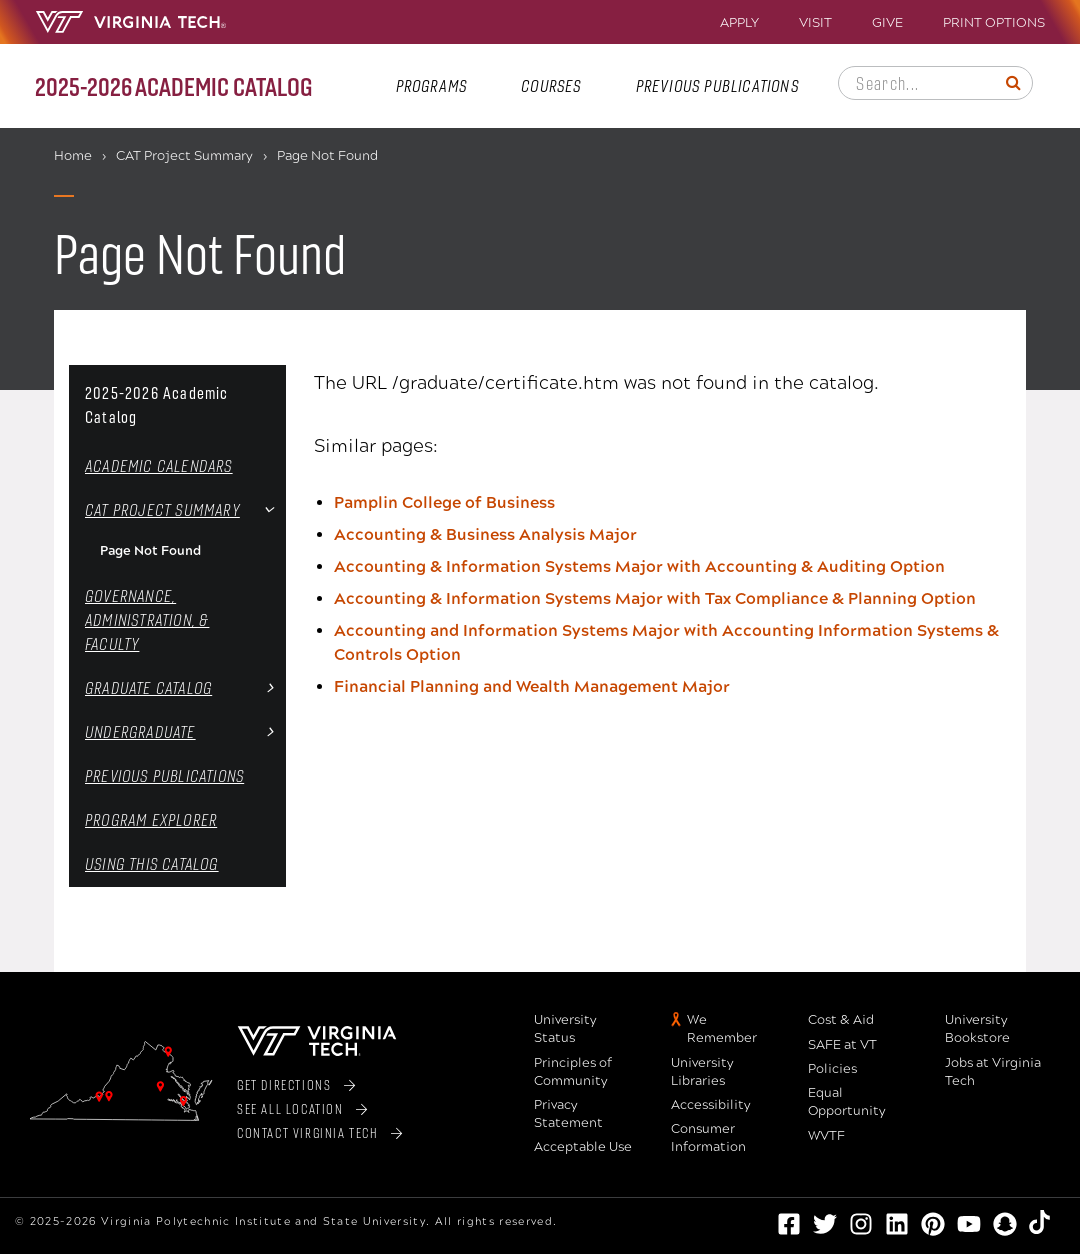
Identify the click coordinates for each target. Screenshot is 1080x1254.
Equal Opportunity (847, 1102)
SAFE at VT (842, 1045)
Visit (815, 23)
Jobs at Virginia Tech (993, 1072)
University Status (565, 1029)
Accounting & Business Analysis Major (485, 534)
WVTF (826, 1136)
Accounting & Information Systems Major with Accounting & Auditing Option (639, 566)
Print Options (994, 23)
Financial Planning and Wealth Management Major (532, 686)
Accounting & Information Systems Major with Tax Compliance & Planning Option (655, 598)
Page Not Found (150, 551)
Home (73, 156)
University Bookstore (977, 1029)
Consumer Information (708, 1138)
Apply (739, 23)
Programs (432, 85)
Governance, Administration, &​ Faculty (147, 619)
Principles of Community (573, 1072)
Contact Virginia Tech (308, 1132)
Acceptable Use (583, 1147)
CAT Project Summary (184, 156)
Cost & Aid (841, 1020)
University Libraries (702, 1072)
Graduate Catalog (148, 687)
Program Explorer (151, 819)
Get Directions (284, 1084)
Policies (832, 1069)
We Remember (722, 1029)
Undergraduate (140, 731)
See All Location (290, 1108)
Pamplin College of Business (444, 502)
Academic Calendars (159, 465)
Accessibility (711, 1105)
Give (887, 23)
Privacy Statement (568, 1114)
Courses (551, 85)
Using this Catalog (152, 863)
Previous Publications (717, 85)
